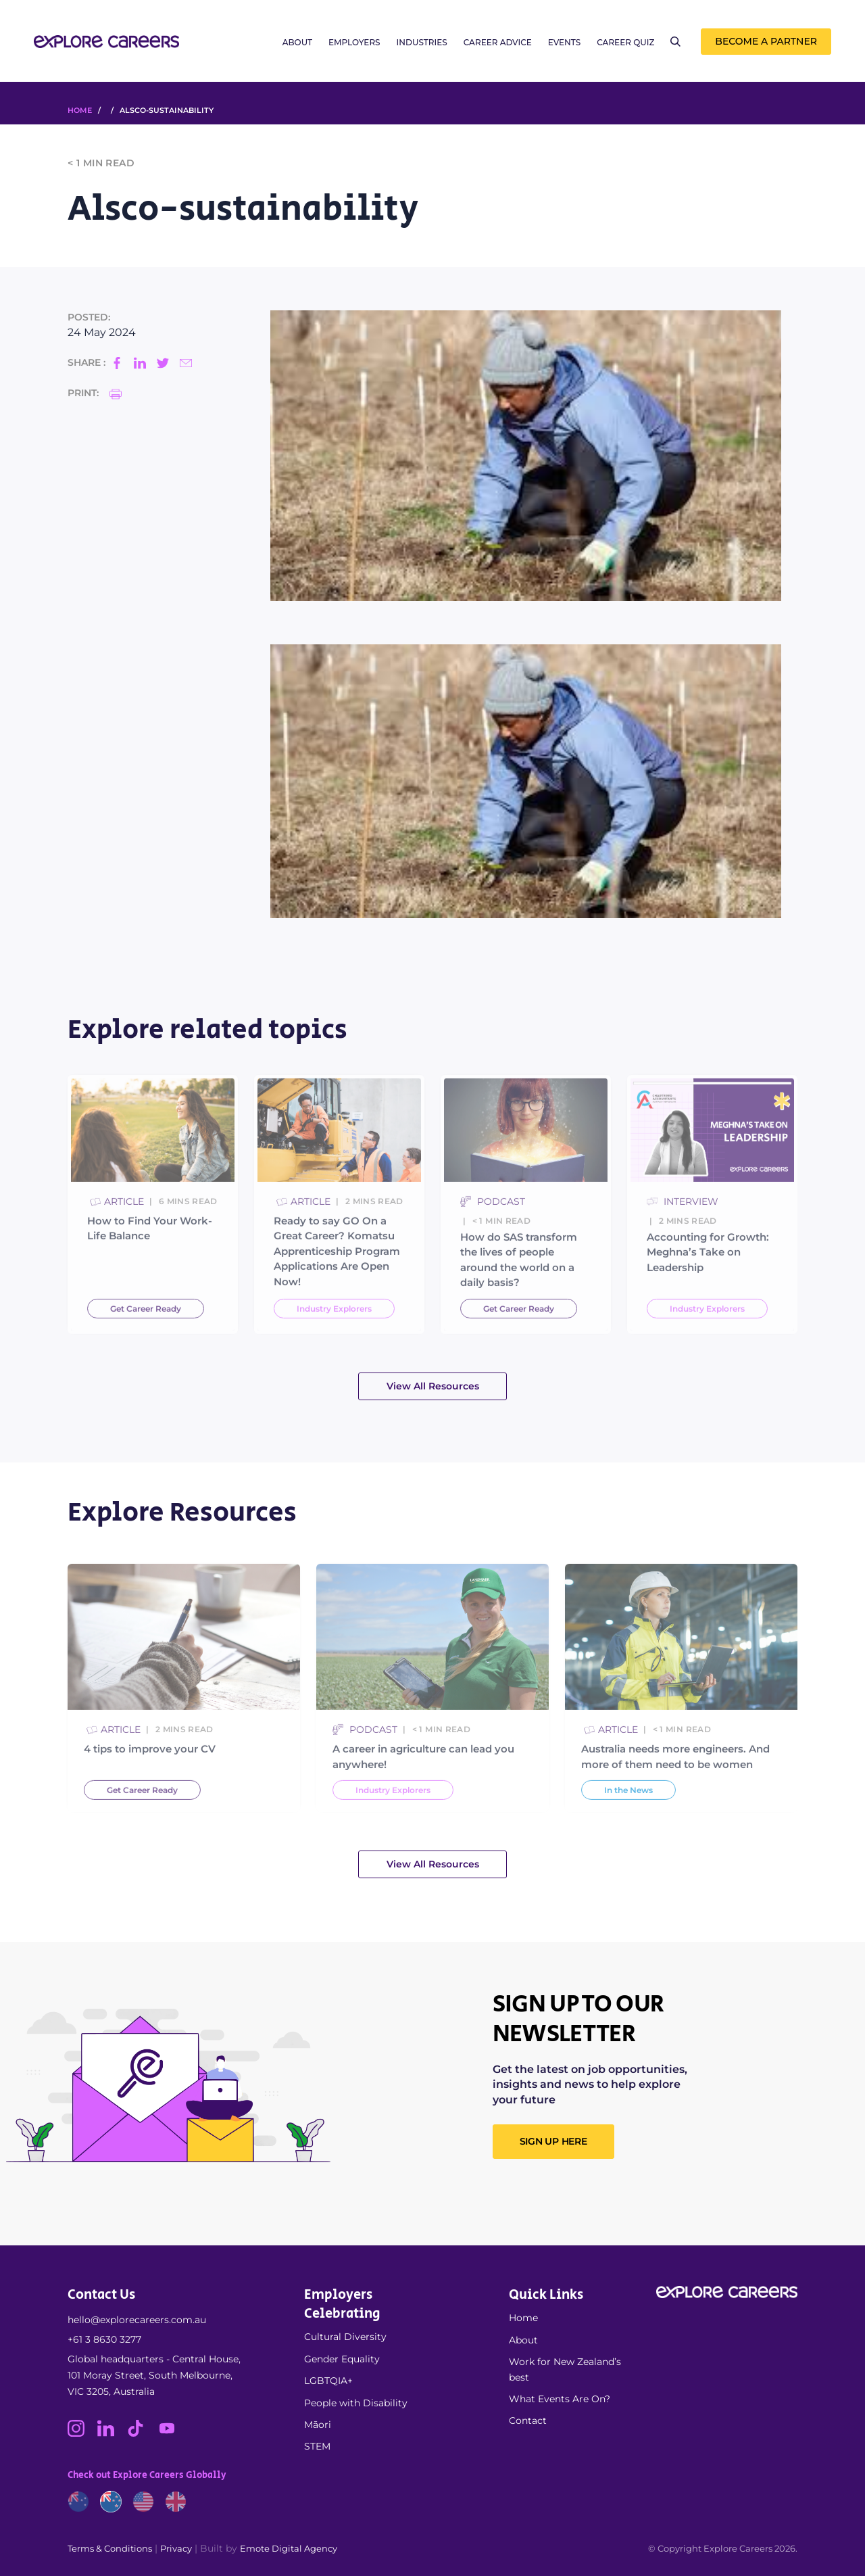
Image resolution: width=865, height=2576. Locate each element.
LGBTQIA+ (328, 2381)
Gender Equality (342, 2359)
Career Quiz (625, 42)
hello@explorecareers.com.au (137, 2320)
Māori (317, 2424)
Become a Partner (766, 41)
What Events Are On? (559, 2399)
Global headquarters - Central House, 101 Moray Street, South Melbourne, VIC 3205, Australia (154, 2375)
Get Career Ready (145, 1343)
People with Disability (355, 2403)
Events (564, 42)
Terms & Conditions (110, 2548)
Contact (528, 2420)
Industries (422, 42)
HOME (80, 110)
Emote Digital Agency (288, 2548)
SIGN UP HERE (553, 2141)
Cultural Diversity (345, 2337)
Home (523, 2318)
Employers (354, 42)
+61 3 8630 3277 (104, 2339)
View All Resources (433, 1386)
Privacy (176, 2548)
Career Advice (498, 42)
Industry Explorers (334, 1343)
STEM (317, 2446)
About (297, 42)
